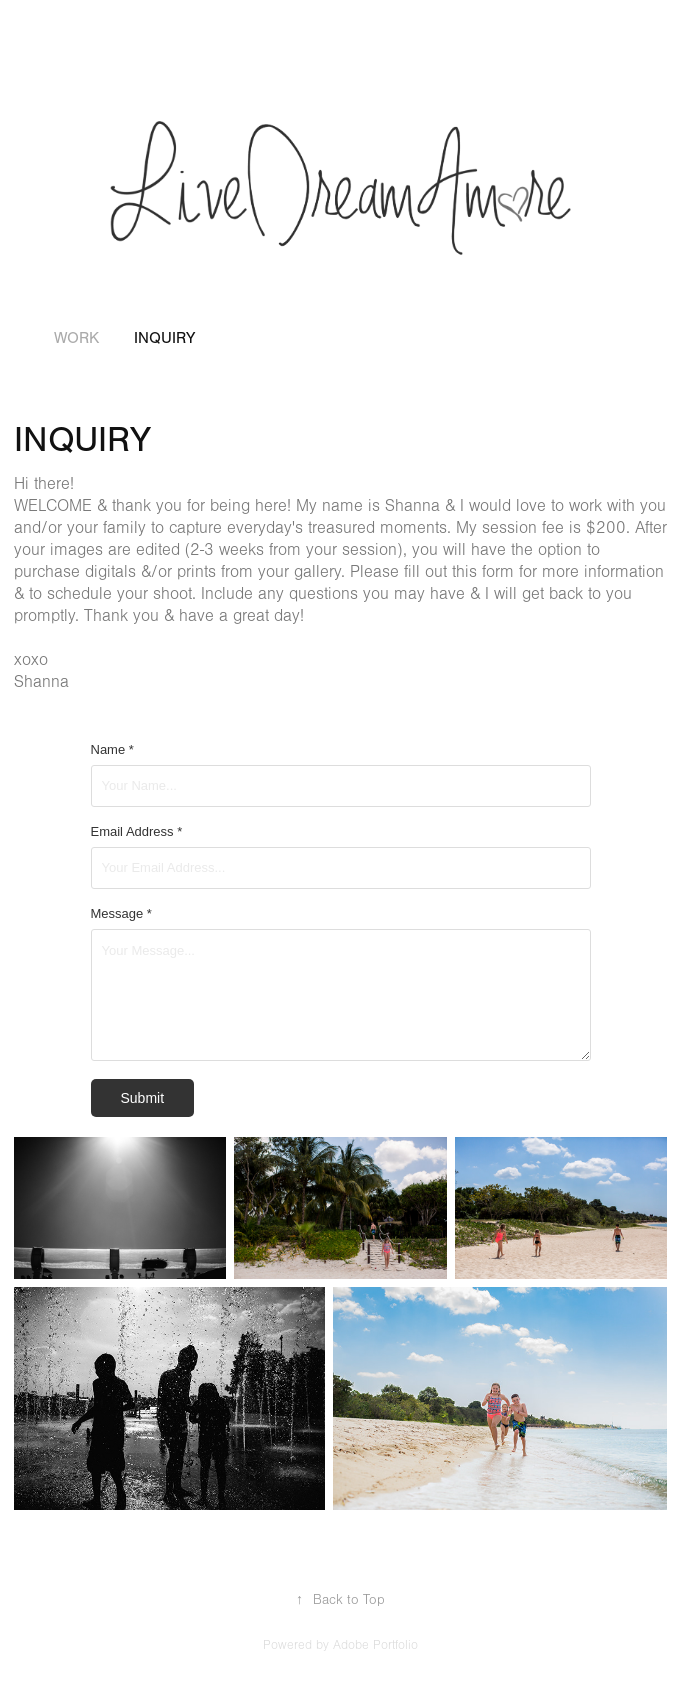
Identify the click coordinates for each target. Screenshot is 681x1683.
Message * (121, 914)
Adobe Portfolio (375, 1645)
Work (76, 338)
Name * (112, 750)
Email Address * (137, 832)
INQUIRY (164, 338)
